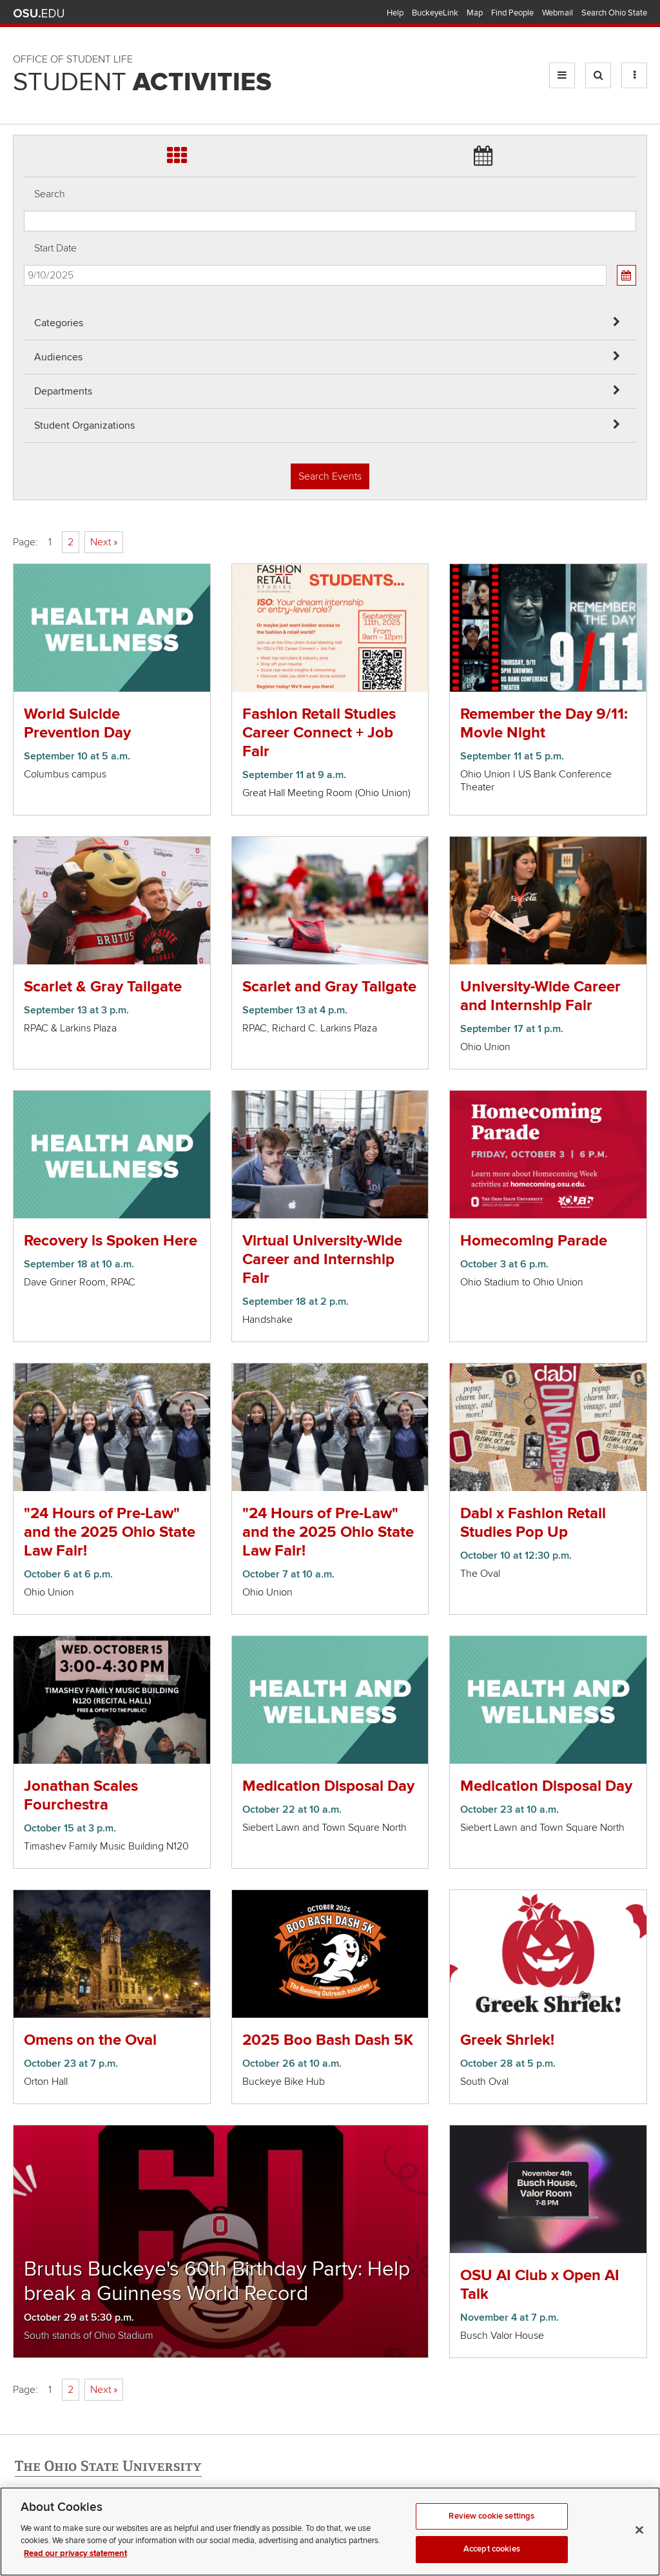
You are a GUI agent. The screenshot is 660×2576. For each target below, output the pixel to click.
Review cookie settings (491, 2531)
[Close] (639, 2546)
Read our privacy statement (75, 2569)
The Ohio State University (38, 13)
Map (475, 13)
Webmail (557, 13)
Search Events (330, 476)
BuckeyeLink (435, 13)
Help (395, 13)
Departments (63, 391)
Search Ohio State (614, 13)
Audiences (58, 357)
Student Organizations (84, 425)
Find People (512, 13)
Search (49, 194)
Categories (58, 323)
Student (142, 82)
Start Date (55, 248)
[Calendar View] (626, 275)
